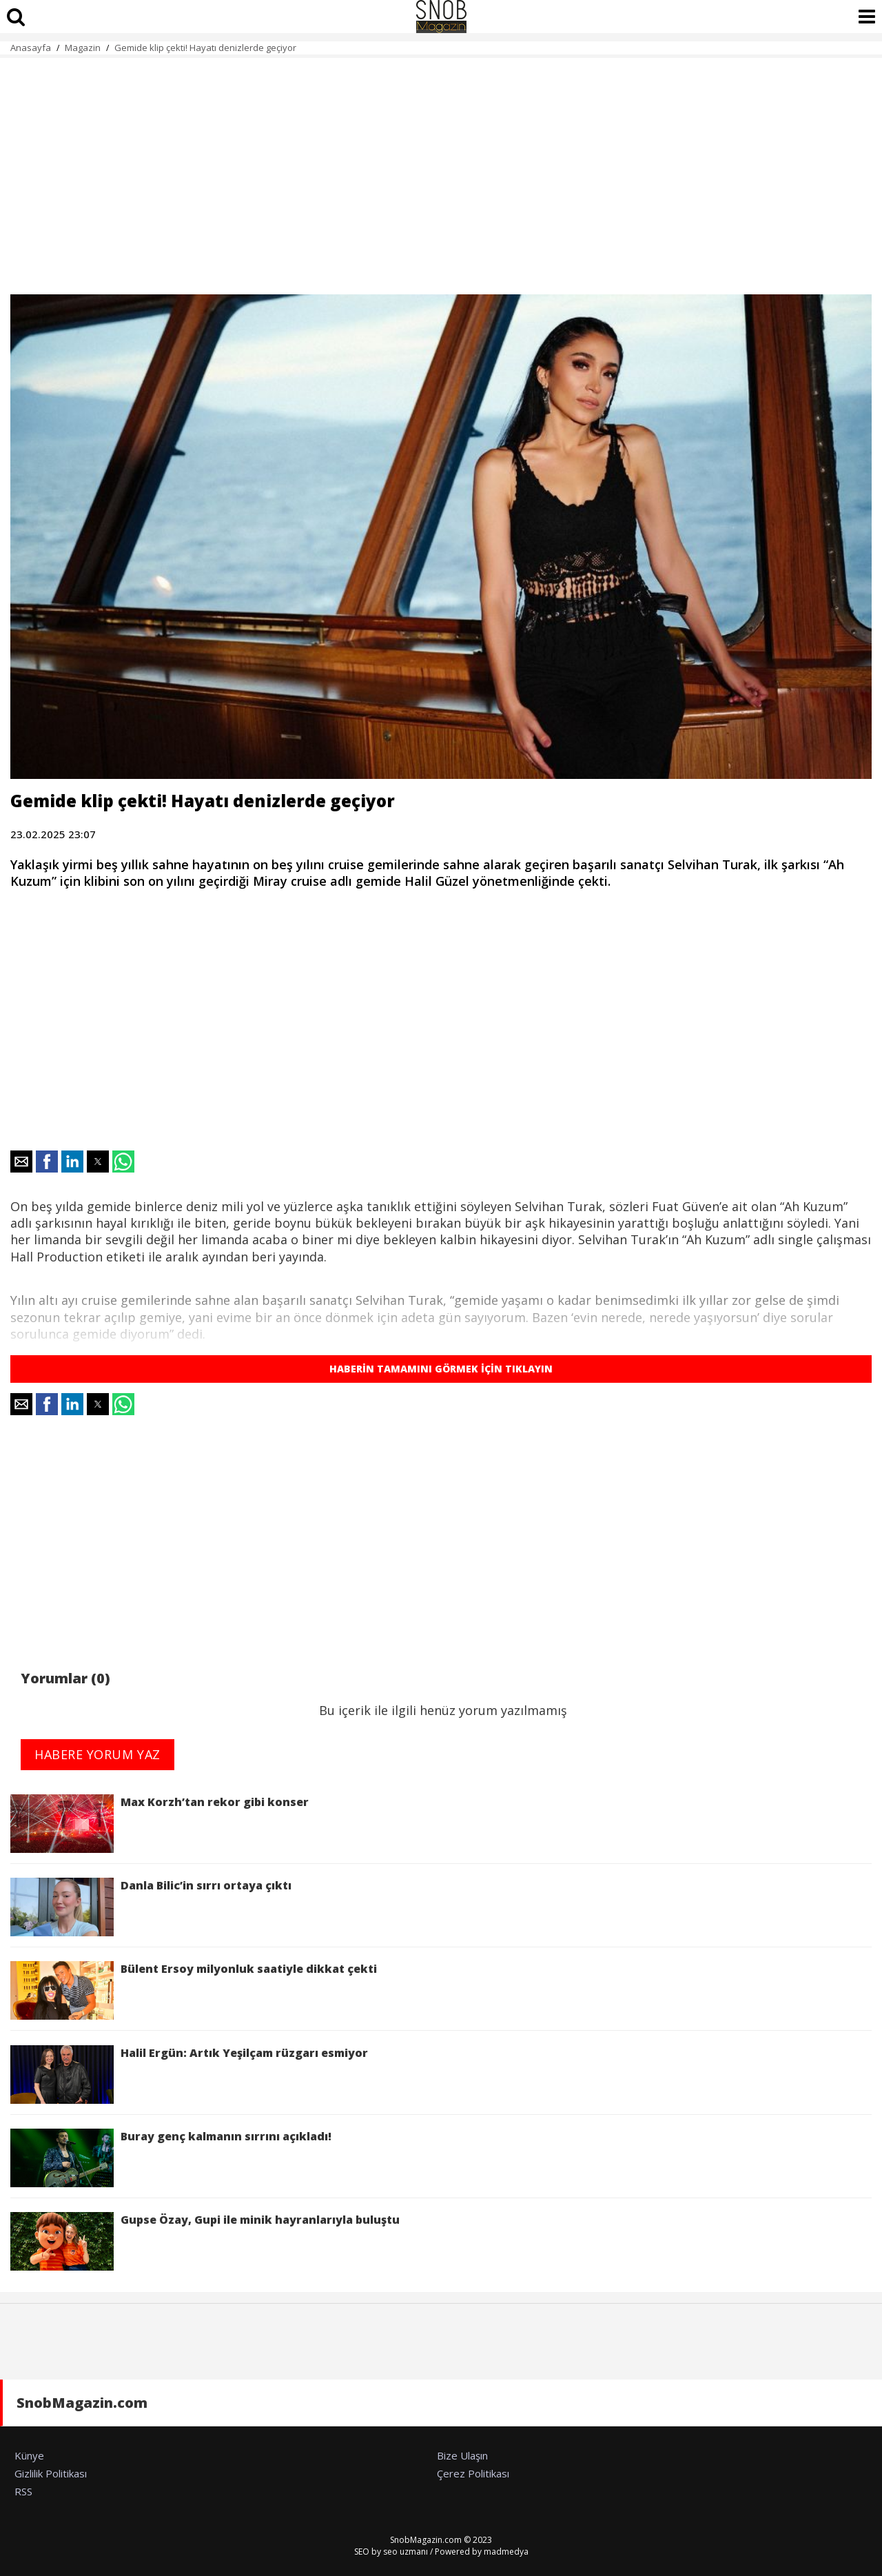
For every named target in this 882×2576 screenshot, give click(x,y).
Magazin (83, 47)
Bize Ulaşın (462, 2455)
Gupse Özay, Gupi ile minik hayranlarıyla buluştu (205, 2241)
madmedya (506, 2551)
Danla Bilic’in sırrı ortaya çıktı (150, 1907)
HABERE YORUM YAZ (97, 1754)
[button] (21, 1161)
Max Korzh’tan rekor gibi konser (159, 1823)
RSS (23, 2491)
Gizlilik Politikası (50, 2473)
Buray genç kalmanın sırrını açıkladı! (170, 2158)
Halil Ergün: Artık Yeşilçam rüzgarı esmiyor (189, 2074)
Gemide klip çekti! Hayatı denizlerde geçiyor (205, 47)
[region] (441, 168)
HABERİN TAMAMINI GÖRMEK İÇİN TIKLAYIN (441, 1368)
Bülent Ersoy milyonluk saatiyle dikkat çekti (193, 1990)
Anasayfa (30, 47)
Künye (29, 2455)
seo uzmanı (405, 2551)
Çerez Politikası (473, 2473)
